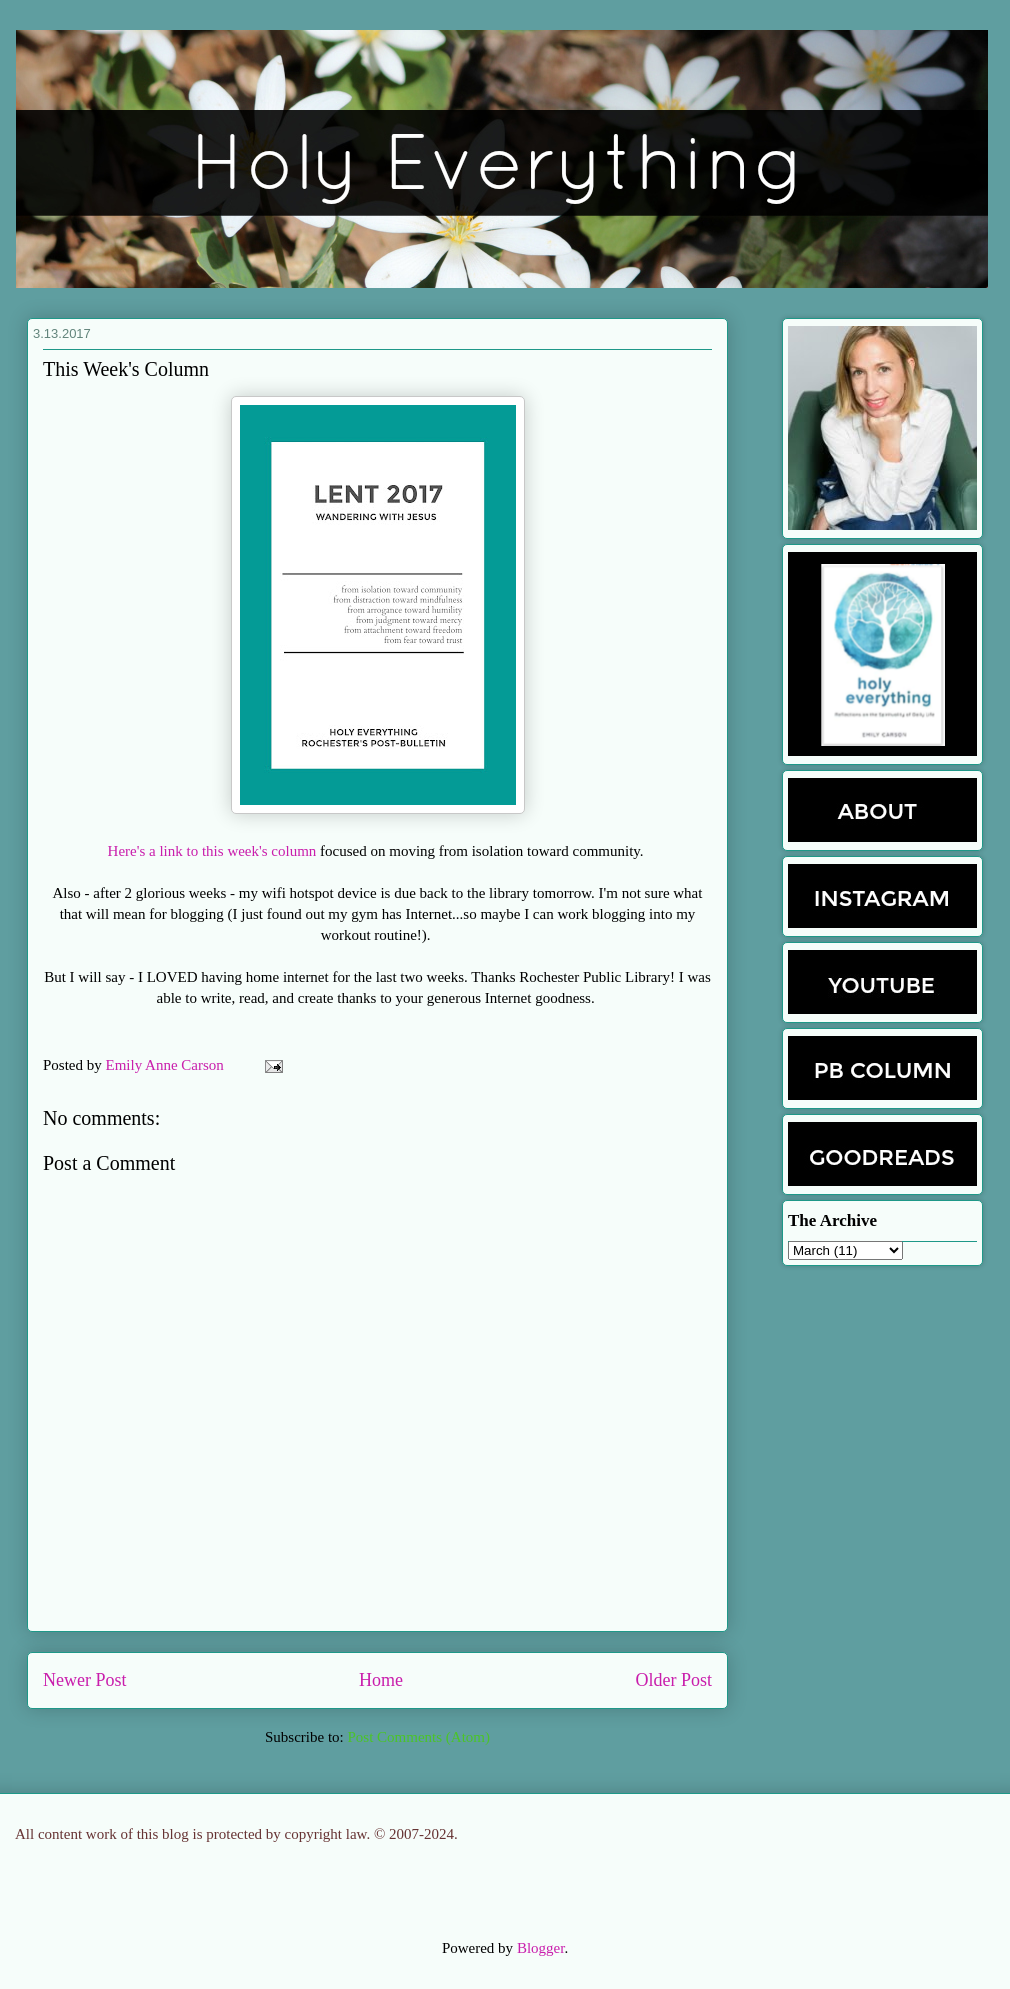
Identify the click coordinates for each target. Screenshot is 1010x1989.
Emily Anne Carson (167, 1065)
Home (381, 1680)
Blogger (541, 1948)
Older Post (674, 1680)
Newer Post (85, 1680)
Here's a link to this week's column (212, 851)
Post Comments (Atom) (418, 1737)
